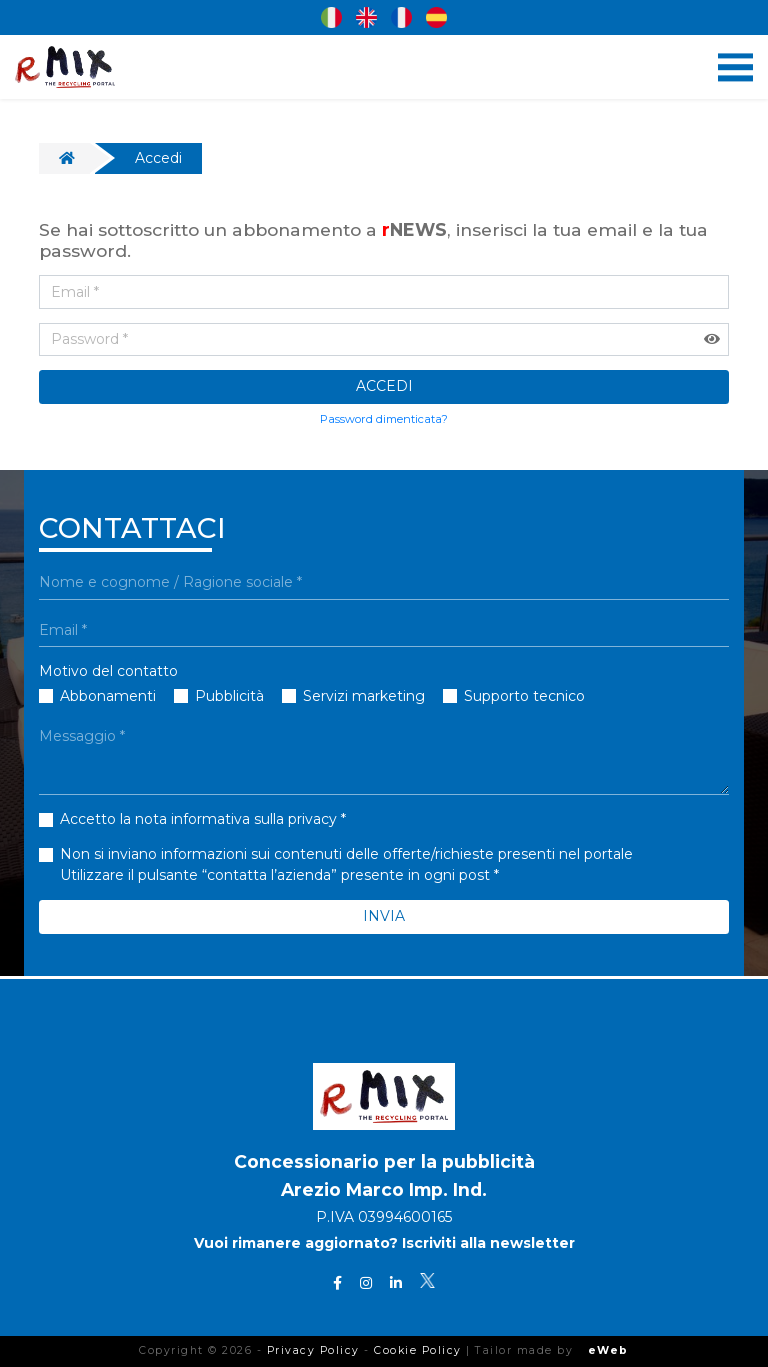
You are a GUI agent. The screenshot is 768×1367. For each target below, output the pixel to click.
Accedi (158, 158)
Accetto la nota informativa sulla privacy (198, 819)
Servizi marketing (364, 696)
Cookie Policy (418, 1350)
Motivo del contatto (108, 671)
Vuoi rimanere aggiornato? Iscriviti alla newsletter (384, 1243)
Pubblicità (229, 696)
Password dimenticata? (384, 419)
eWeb (608, 1350)
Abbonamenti (108, 696)
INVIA (384, 916)
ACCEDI (384, 386)
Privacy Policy (313, 1350)
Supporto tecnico (524, 696)
